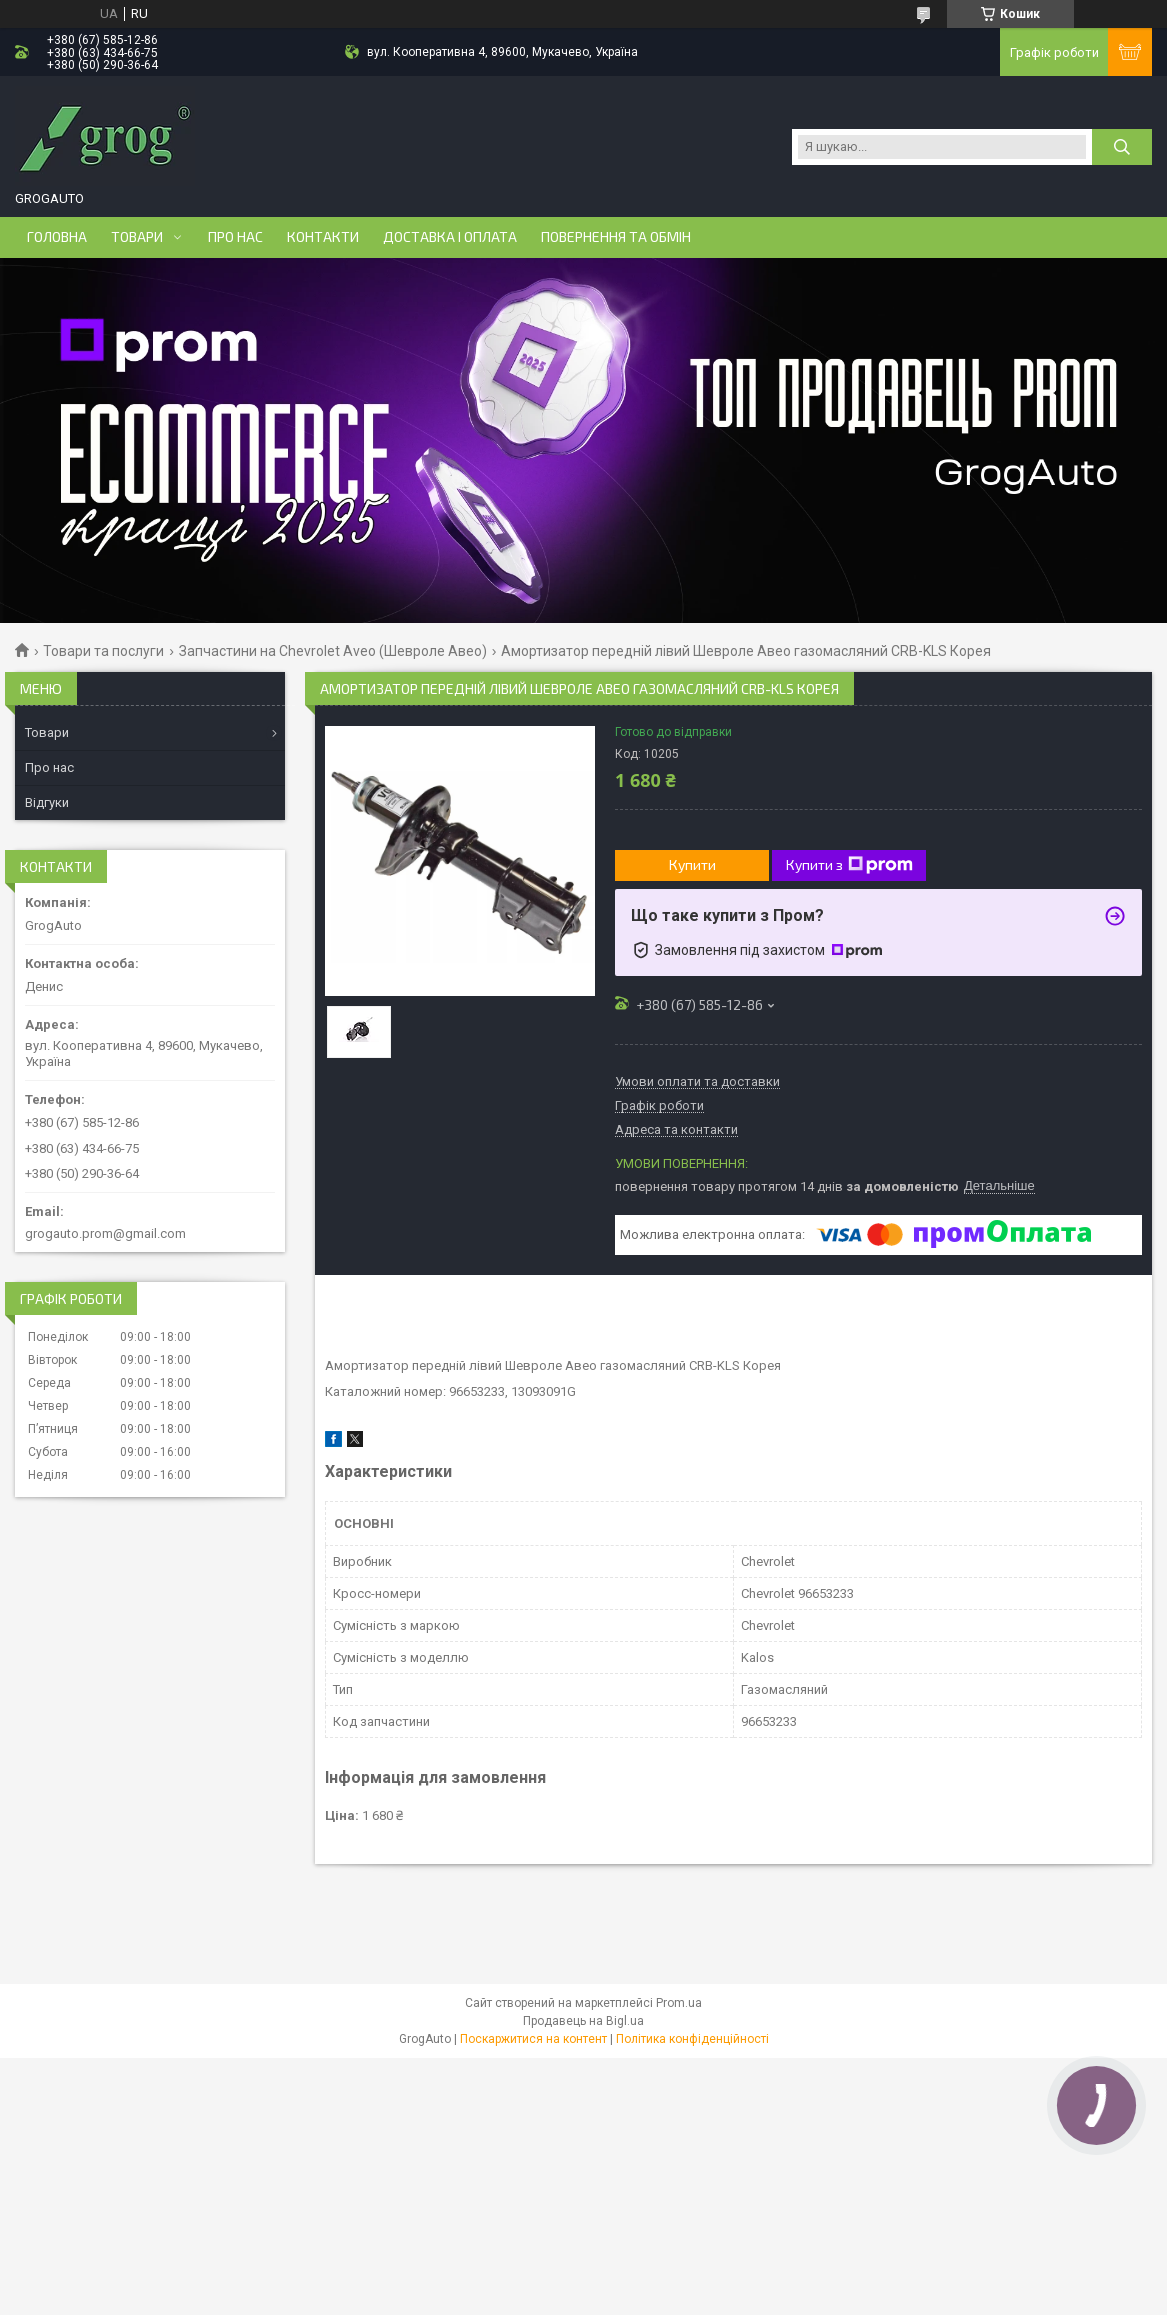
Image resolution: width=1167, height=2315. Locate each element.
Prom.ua (679, 2003)
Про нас (235, 237)
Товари (137, 237)
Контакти (323, 237)
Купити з (849, 865)
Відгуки (47, 802)
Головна (57, 237)
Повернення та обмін (616, 237)
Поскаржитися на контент (533, 2039)
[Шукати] (1122, 147)
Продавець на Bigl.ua (583, 2021)
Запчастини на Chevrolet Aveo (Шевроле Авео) (333, 651)
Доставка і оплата (450, 237)
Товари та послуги (103, 651)
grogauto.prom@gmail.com (105, 1233)
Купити (692, 864)
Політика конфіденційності (692, 2039)
